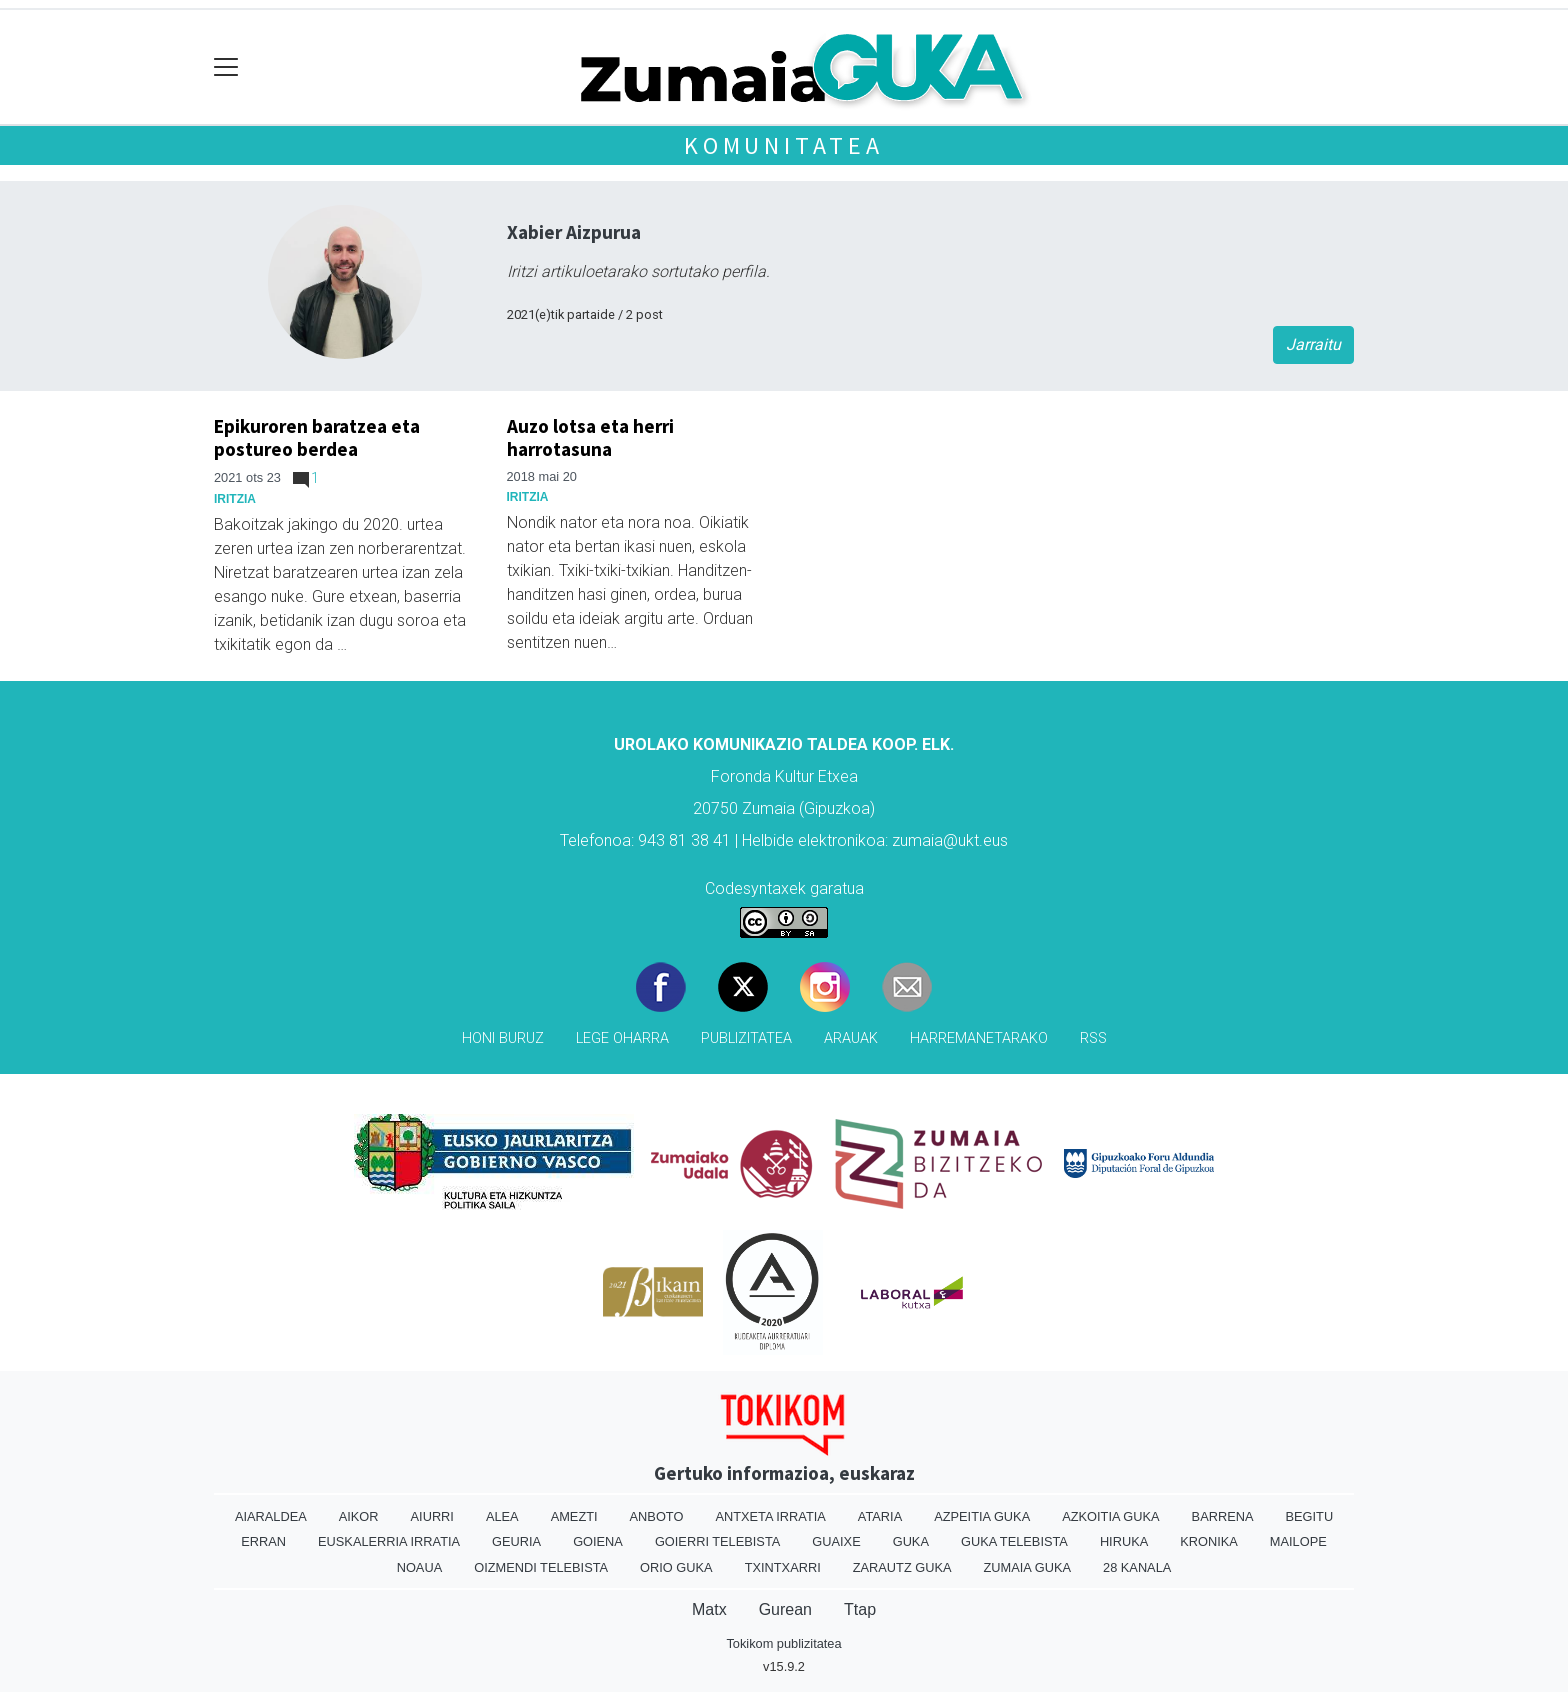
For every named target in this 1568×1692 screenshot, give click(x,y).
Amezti (574, 1516)
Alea (502, 1516)
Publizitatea (746, 1038)
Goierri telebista (717, 1541)
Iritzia (235, 499)
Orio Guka (676, 1567)
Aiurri (432, 1516)
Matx (709, 1609)
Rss (1093, 1038)
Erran (263, 1541)
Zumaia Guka (1027, 1567)
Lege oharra (622, 1038)
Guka (911, 1541)
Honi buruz (503, 1038)
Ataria (880, 1516)
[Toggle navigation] (226, 67)
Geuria (516, 1541)
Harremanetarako (979, 1038)
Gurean (785, 1609)
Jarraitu (1313, 344)
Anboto (657, 1516)
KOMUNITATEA (784, 145)
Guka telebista (1014, 1541)
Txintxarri (783, 1567)
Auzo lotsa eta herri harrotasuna (590, 437)
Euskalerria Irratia (389, 1541)
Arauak (851, 1038)
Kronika (1209, 1541)
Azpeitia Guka (982, 1516)
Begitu (1309, 1516)
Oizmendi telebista (541, 1567)
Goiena (598, 1541)
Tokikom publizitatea (783, 1643)
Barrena (1223, 1516)
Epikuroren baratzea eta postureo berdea (317, 437)
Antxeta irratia (770, 1516)
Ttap (860, 1609)
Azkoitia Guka (1110, 1516)
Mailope (1298, 1541)
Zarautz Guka (902, 1567)
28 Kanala (1137, 1567)
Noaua (420, 1567)
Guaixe (836, 1541)
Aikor (359, 1516)
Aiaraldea (271, 1516)
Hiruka (1124, 1541)
